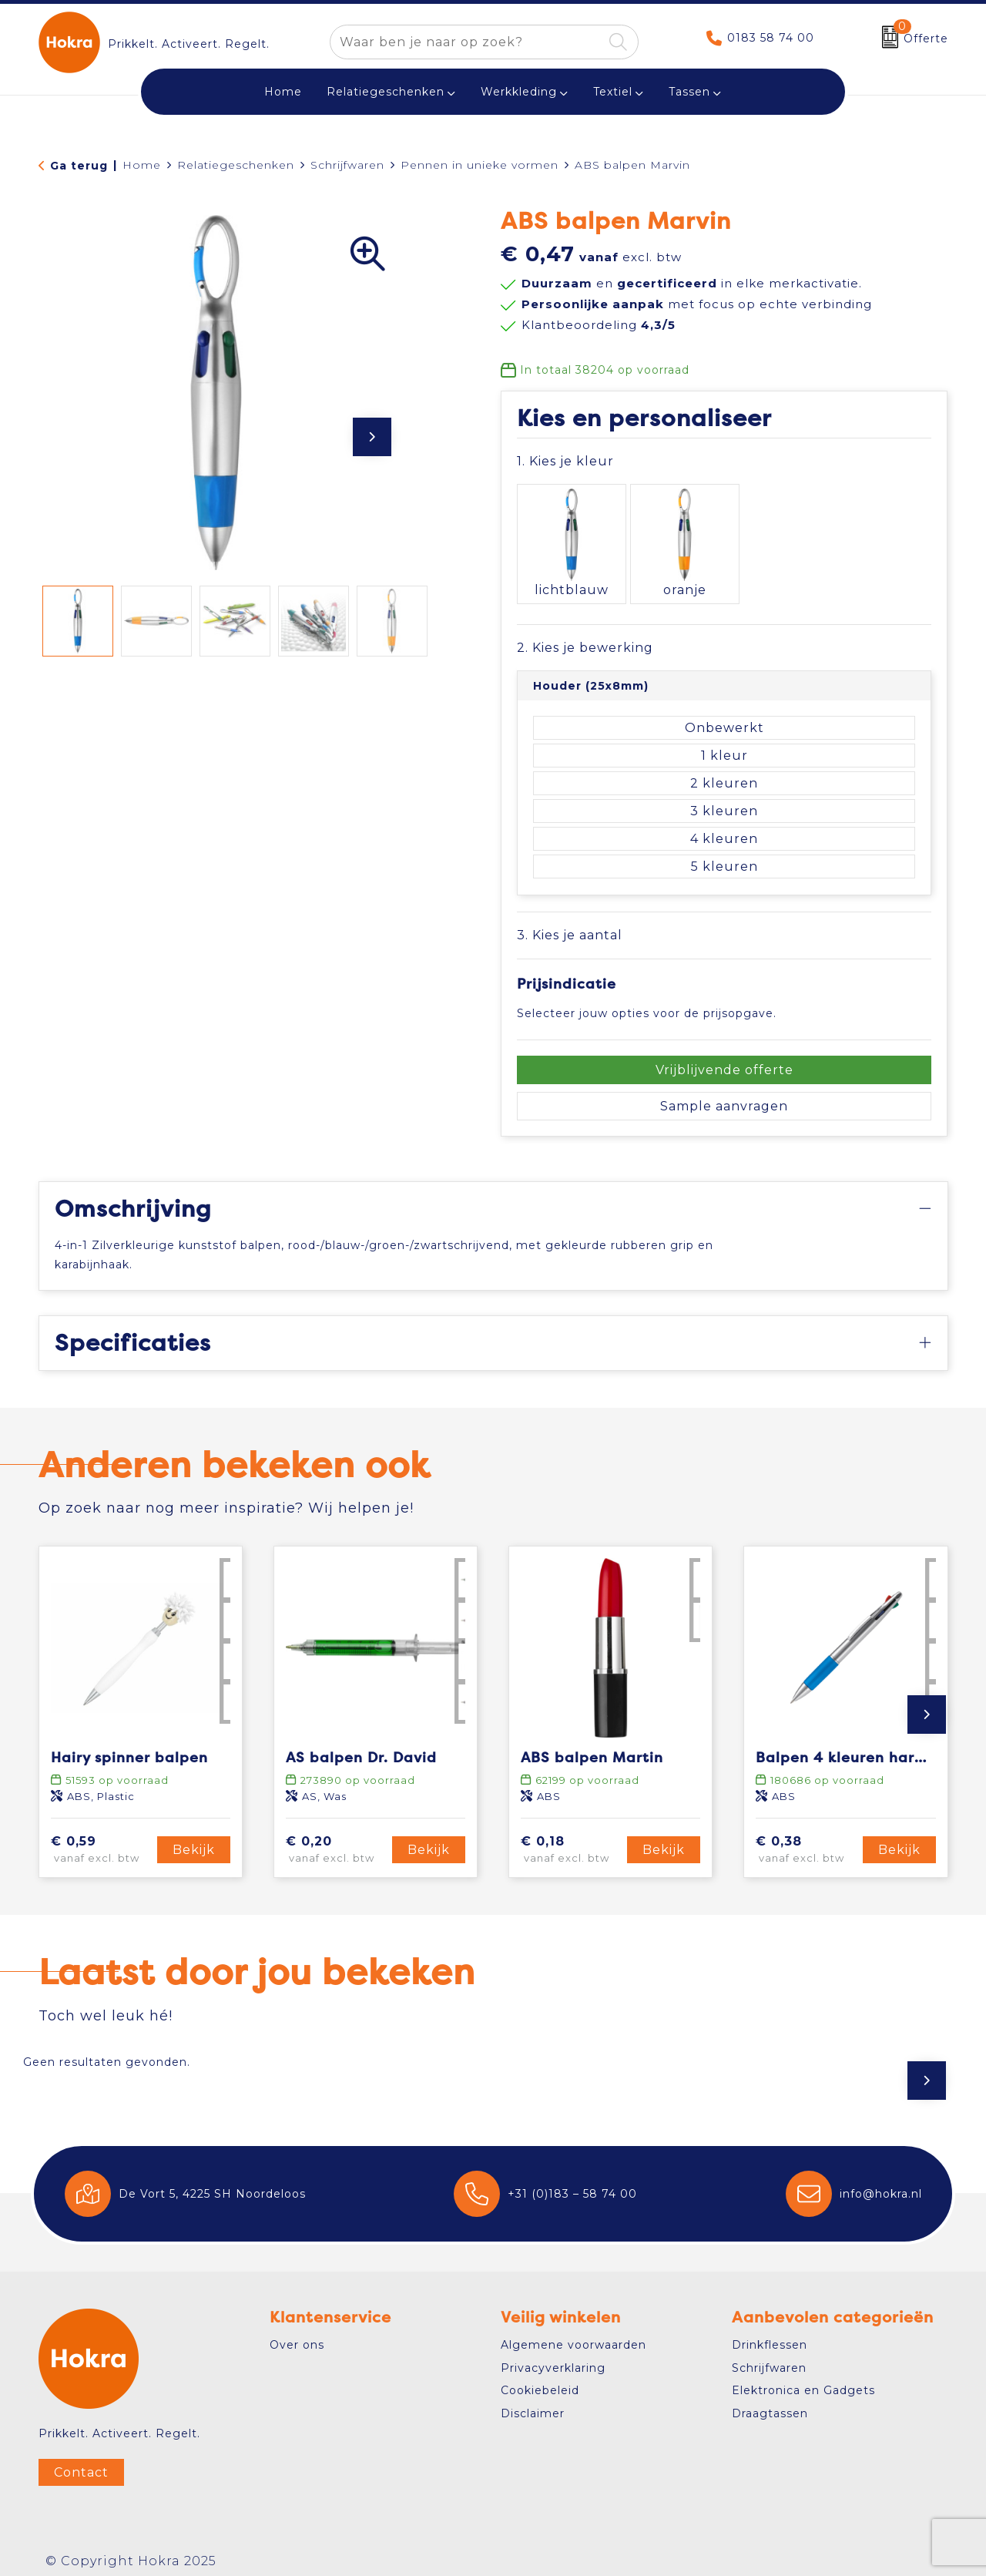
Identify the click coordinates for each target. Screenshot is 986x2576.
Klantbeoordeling (599, 324)
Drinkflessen (769, 2336)
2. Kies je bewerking (585, 637)
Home (141, 165)
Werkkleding (519, 92)
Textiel (612, 92)
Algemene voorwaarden (573, 2336)
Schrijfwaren (347, 165)
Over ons (297, 2336)
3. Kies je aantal (569, 926)
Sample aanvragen (724, 1096)
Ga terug (79, 166)
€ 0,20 (336, 1840)
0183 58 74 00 (770, 37)
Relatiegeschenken (385, 92)
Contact (81, 2463)
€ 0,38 (806, 1840)
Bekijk (194, 1840)
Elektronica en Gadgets (803, 2381)
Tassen (689, 92)
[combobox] (466, 42)
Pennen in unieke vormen (479, 165)
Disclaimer (533, 2403)
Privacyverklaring (553, 2358)
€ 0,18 (571, 1840)
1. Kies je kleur (565, 461)
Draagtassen (770, 2403)
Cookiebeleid (540, 2381)
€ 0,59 (102, 1840)
